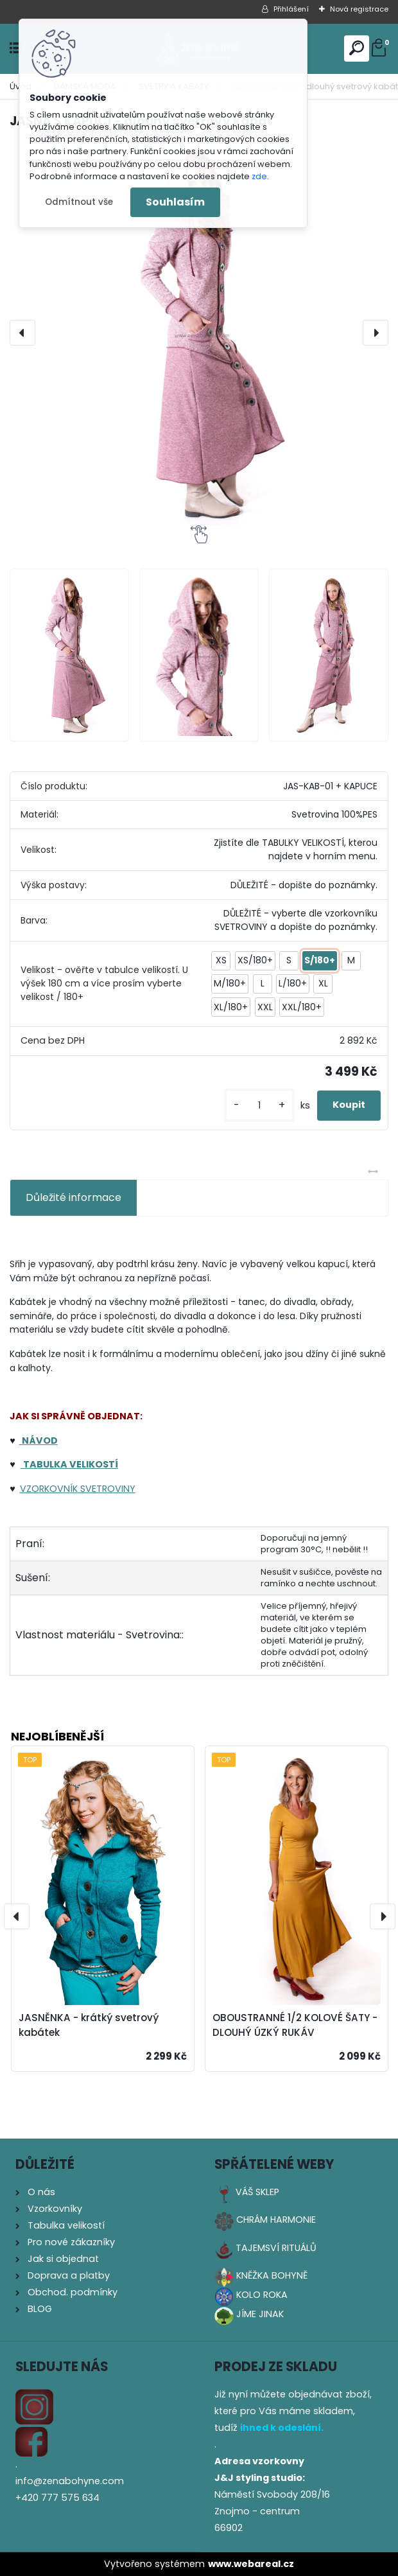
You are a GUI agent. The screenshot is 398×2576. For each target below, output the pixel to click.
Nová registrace (359, 9)
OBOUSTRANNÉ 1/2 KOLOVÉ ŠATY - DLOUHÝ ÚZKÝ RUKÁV (294, 2025)
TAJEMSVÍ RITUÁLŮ (276, 2247)
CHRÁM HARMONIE (276, 2219)
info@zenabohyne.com (69, 2481)
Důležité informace (73, 1197)
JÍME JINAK (260, 2314)
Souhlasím (175, 202)
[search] (356, 47)
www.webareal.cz (251, 2563)
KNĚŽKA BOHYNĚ (271, 2275)
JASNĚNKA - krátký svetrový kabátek (89, 2025)
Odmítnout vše (79, 202)
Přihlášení (291, 9)
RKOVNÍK (58, 1488)
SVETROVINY (106, 1488)
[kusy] (259, 1105)
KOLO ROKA (262, 2294)
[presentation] (22, 333)
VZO (29, 1488)
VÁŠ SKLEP (257, 2192)
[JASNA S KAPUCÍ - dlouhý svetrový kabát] (199, 332)
